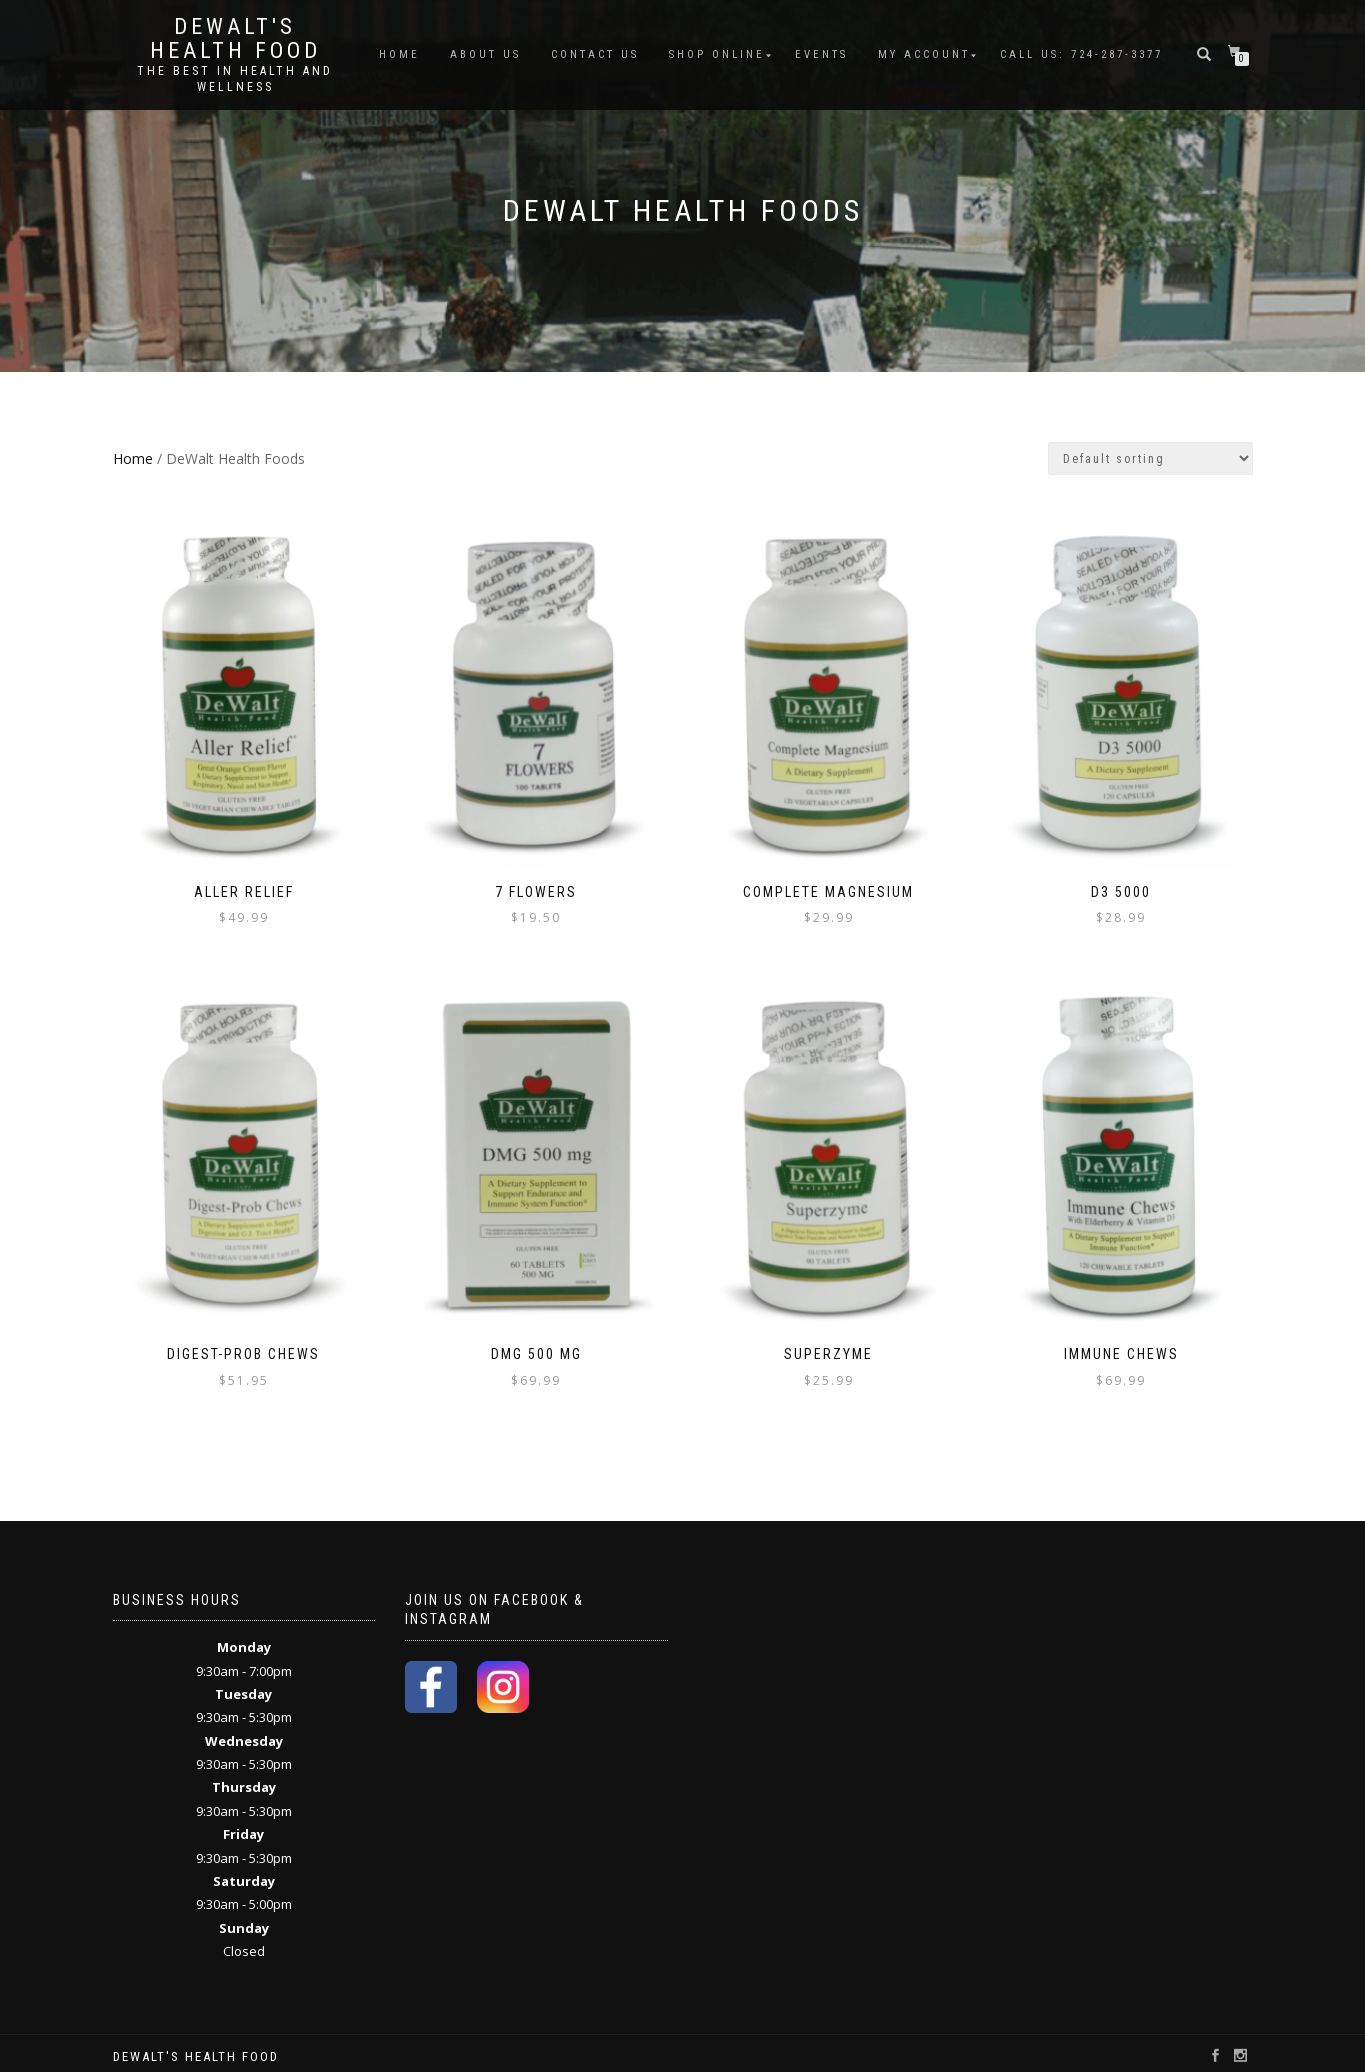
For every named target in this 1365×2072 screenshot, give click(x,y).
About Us (485, 54)
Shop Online (717, 54)
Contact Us (595, 54)
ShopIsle (136, 2053)
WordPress (247, 2053)
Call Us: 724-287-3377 (1081, 54)
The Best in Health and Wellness (235, 79)
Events (821, 54)
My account (924, 54)
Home (399, 54)
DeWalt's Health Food (235, 39)
